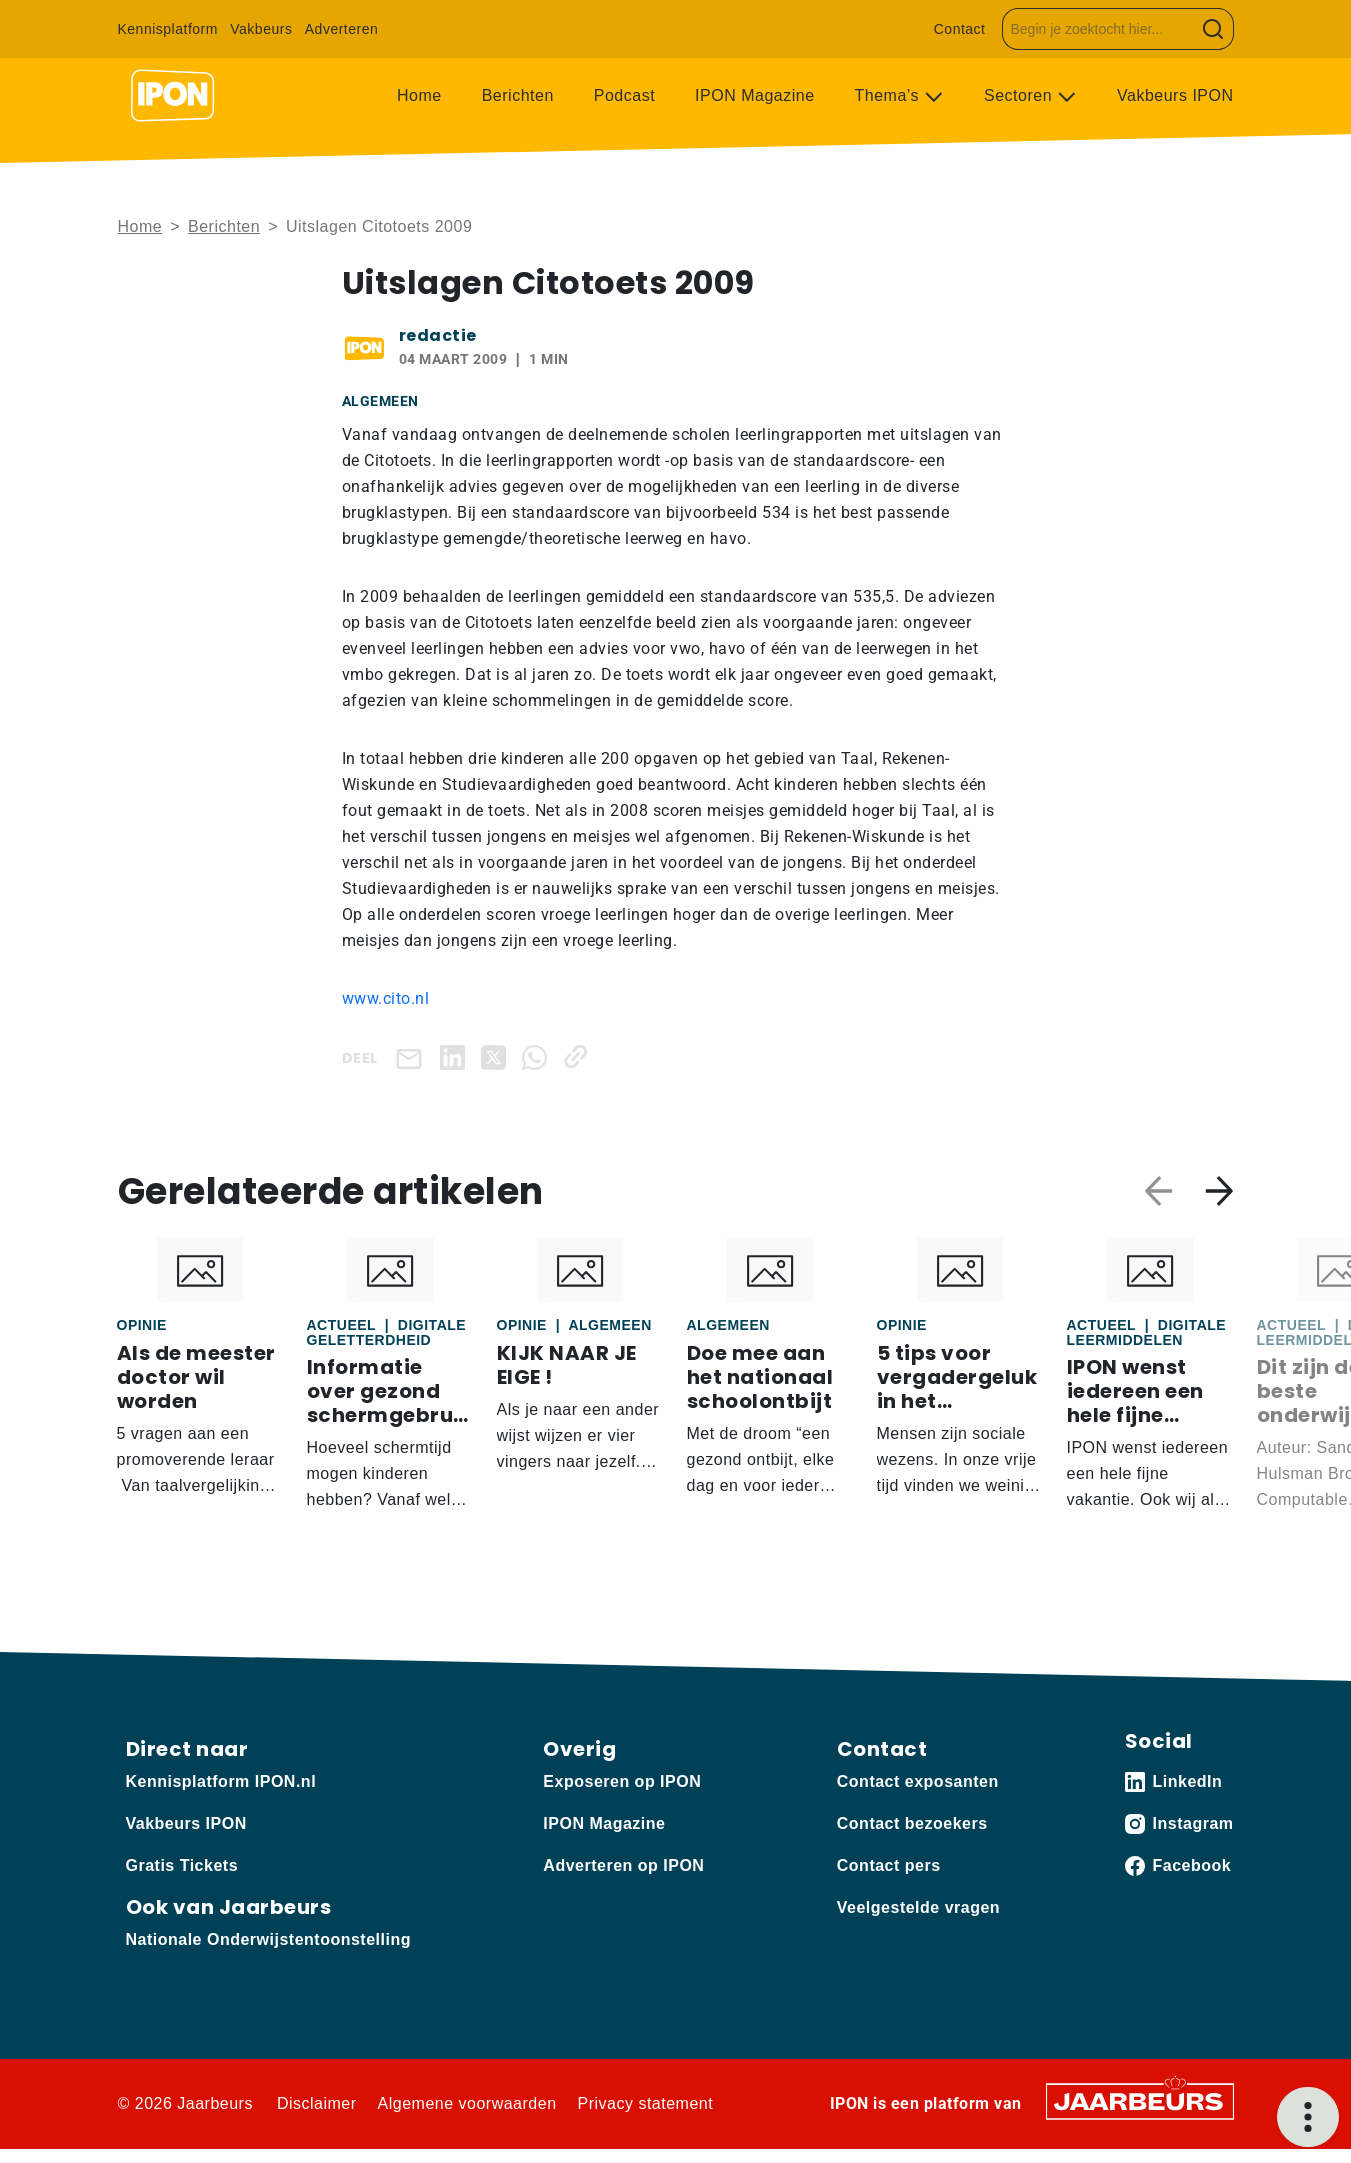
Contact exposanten (918, 1781)
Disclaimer (317, 2103)
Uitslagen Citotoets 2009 (379, 226)
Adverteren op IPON (623, 1865)
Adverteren (341, 29)
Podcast (624, 95)
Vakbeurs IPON (1175, 95)
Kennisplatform (168, 29)
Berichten (518, 95)
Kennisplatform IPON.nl (221, 1781)
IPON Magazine (754, 95)
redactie (438, 335)
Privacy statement (646, 2103)
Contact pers (889, 1865)
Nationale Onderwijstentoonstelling (268, 1939)
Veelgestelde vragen (918, 1907)
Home (419, 95)
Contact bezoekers (912, 1823)
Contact (960, 29)
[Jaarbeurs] (1140, 2100)
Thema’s (890, 95)
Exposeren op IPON (622, 1781)
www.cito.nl (386, 998)
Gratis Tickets (182, 1865)
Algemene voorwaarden (467, 2103)
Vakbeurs (261, 29)
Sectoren (1020, 95)
